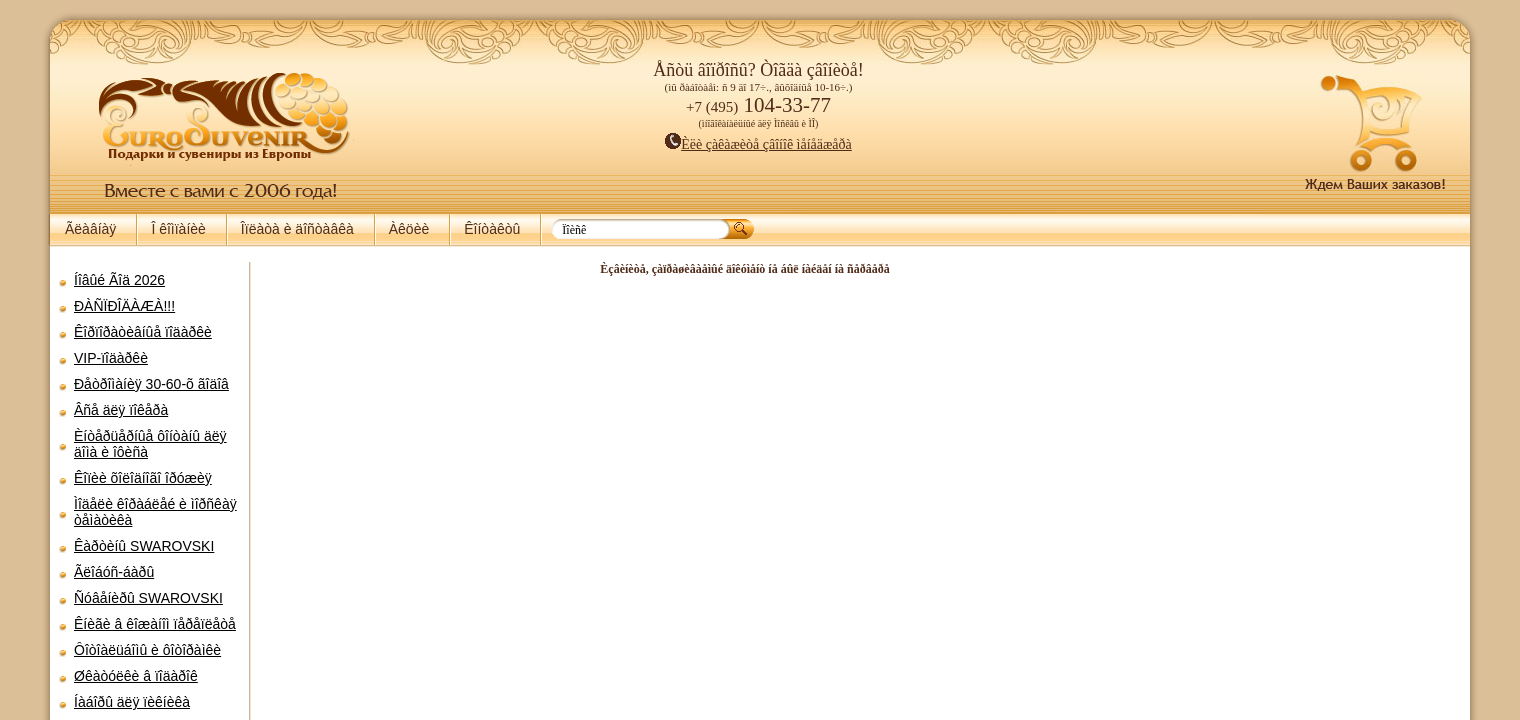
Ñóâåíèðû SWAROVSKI (148, 598)
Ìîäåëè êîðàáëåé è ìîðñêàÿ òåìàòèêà (155, 512)
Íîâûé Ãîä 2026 (119, 280)
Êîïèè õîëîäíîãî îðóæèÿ (143, 478)
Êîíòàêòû (492, 229)
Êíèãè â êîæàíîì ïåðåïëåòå (155, 624)
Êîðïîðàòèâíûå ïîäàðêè (143, 332)
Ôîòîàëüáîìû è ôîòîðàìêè (147, 650)
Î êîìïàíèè (178, 229)
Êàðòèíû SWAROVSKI (144, 546)
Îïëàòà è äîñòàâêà (297, 229)
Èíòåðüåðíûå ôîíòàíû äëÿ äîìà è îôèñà (150, 444)
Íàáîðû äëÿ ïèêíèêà (132, 702)
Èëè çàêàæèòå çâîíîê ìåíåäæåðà (758, 144)
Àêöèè (409, 229)
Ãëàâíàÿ (90, 229)
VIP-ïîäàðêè (111, 358)
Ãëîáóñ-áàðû (114, 572)
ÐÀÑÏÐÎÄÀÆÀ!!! (124, 306)
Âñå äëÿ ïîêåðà (121, 410)
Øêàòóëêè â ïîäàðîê (136, 676)
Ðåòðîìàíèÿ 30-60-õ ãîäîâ (151, 384)
